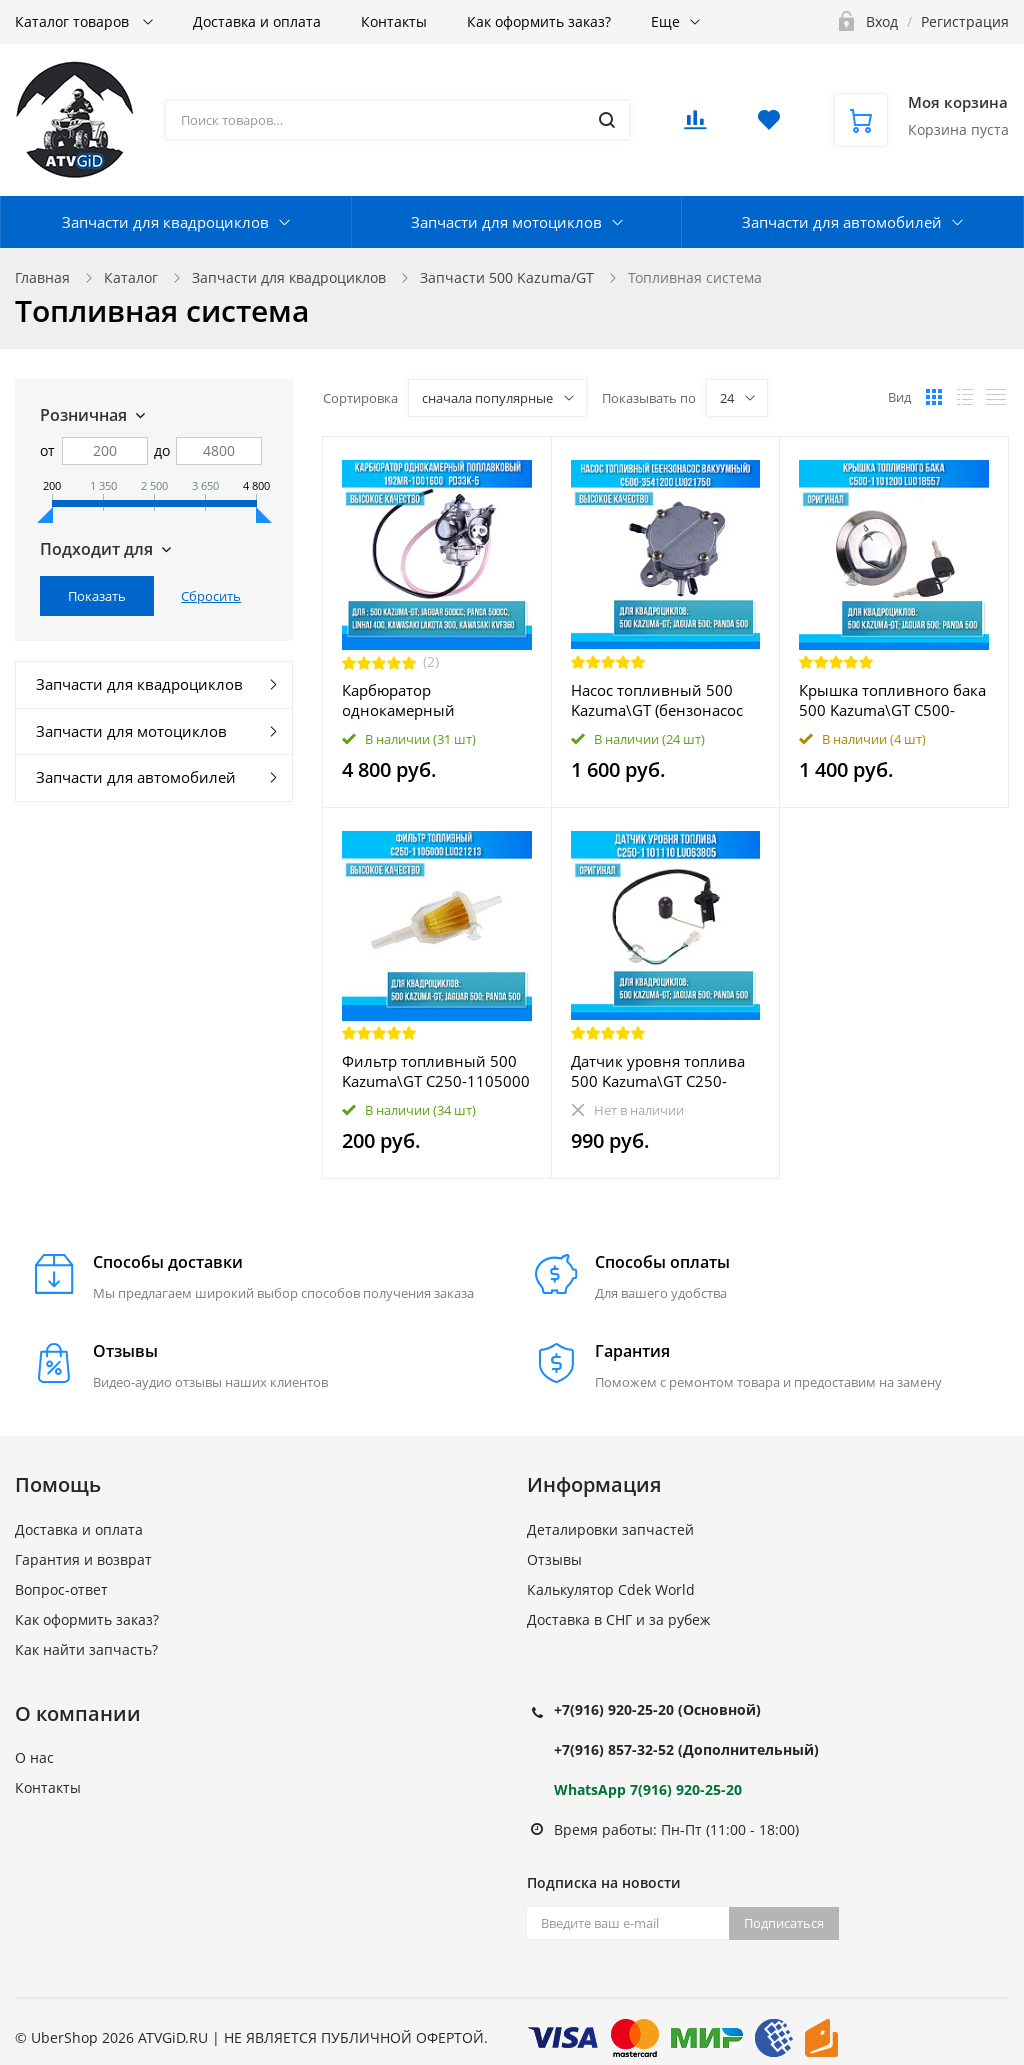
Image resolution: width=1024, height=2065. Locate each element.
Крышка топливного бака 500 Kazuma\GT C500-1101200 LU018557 (892, 700)
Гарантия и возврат (83, 1559)
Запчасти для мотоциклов (506, 222)
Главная (42, 277)
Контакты (394, 21)
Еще (665, 21)
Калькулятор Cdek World (611, 1589)
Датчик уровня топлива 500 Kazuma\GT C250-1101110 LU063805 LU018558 (658, 1071)
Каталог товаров (74, 21)
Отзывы (554, 1559)
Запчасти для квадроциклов (165, 222)
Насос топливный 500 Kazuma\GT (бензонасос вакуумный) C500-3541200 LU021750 (657, 700)
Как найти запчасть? (86, 1649)
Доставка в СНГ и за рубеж (618, 1619)
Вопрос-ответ (61, 1589)
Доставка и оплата (257, 21)
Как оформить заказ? (539, 21)
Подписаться (784, 1923)
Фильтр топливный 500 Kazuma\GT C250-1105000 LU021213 (436, 1071)
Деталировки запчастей (610, 1529)
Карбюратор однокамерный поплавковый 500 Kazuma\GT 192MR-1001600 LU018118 (412, 700)
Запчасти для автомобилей (842, 222)
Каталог (131, 277)
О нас (34, 1757)
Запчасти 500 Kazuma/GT (507, 277)
